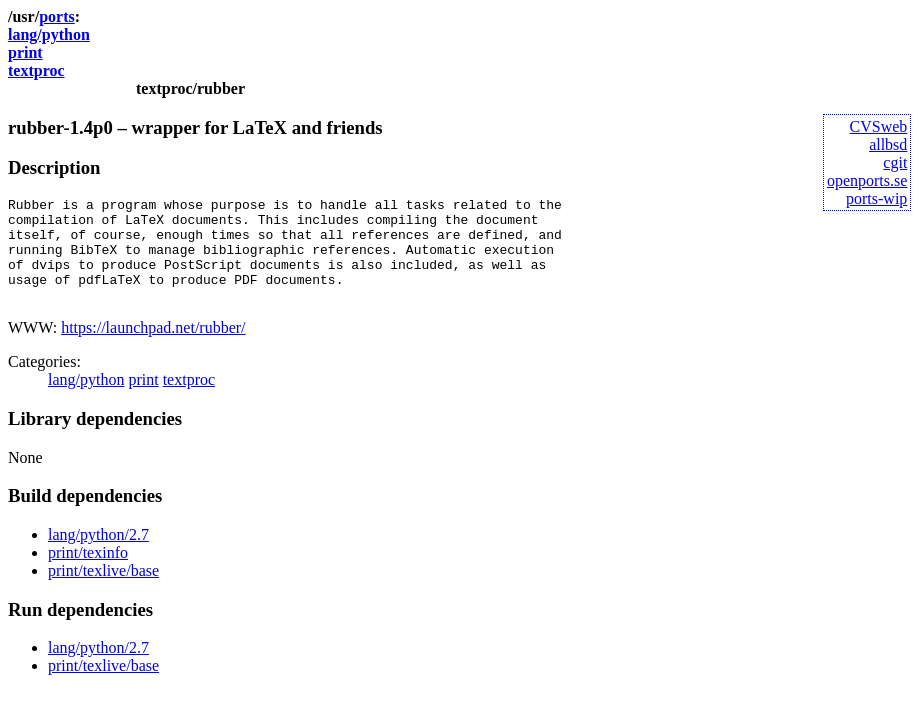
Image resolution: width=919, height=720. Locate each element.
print (25, 52)
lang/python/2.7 (98, 555)
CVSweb (879, 126)
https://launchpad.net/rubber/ (153, 348)
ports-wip (876, 198)
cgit (895, 162)
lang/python (49, 34)
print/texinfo (88, 573)
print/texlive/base (103, 591)
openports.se (867, 180)
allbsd (888, 144)
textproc (36, 70)
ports (57, 16)
